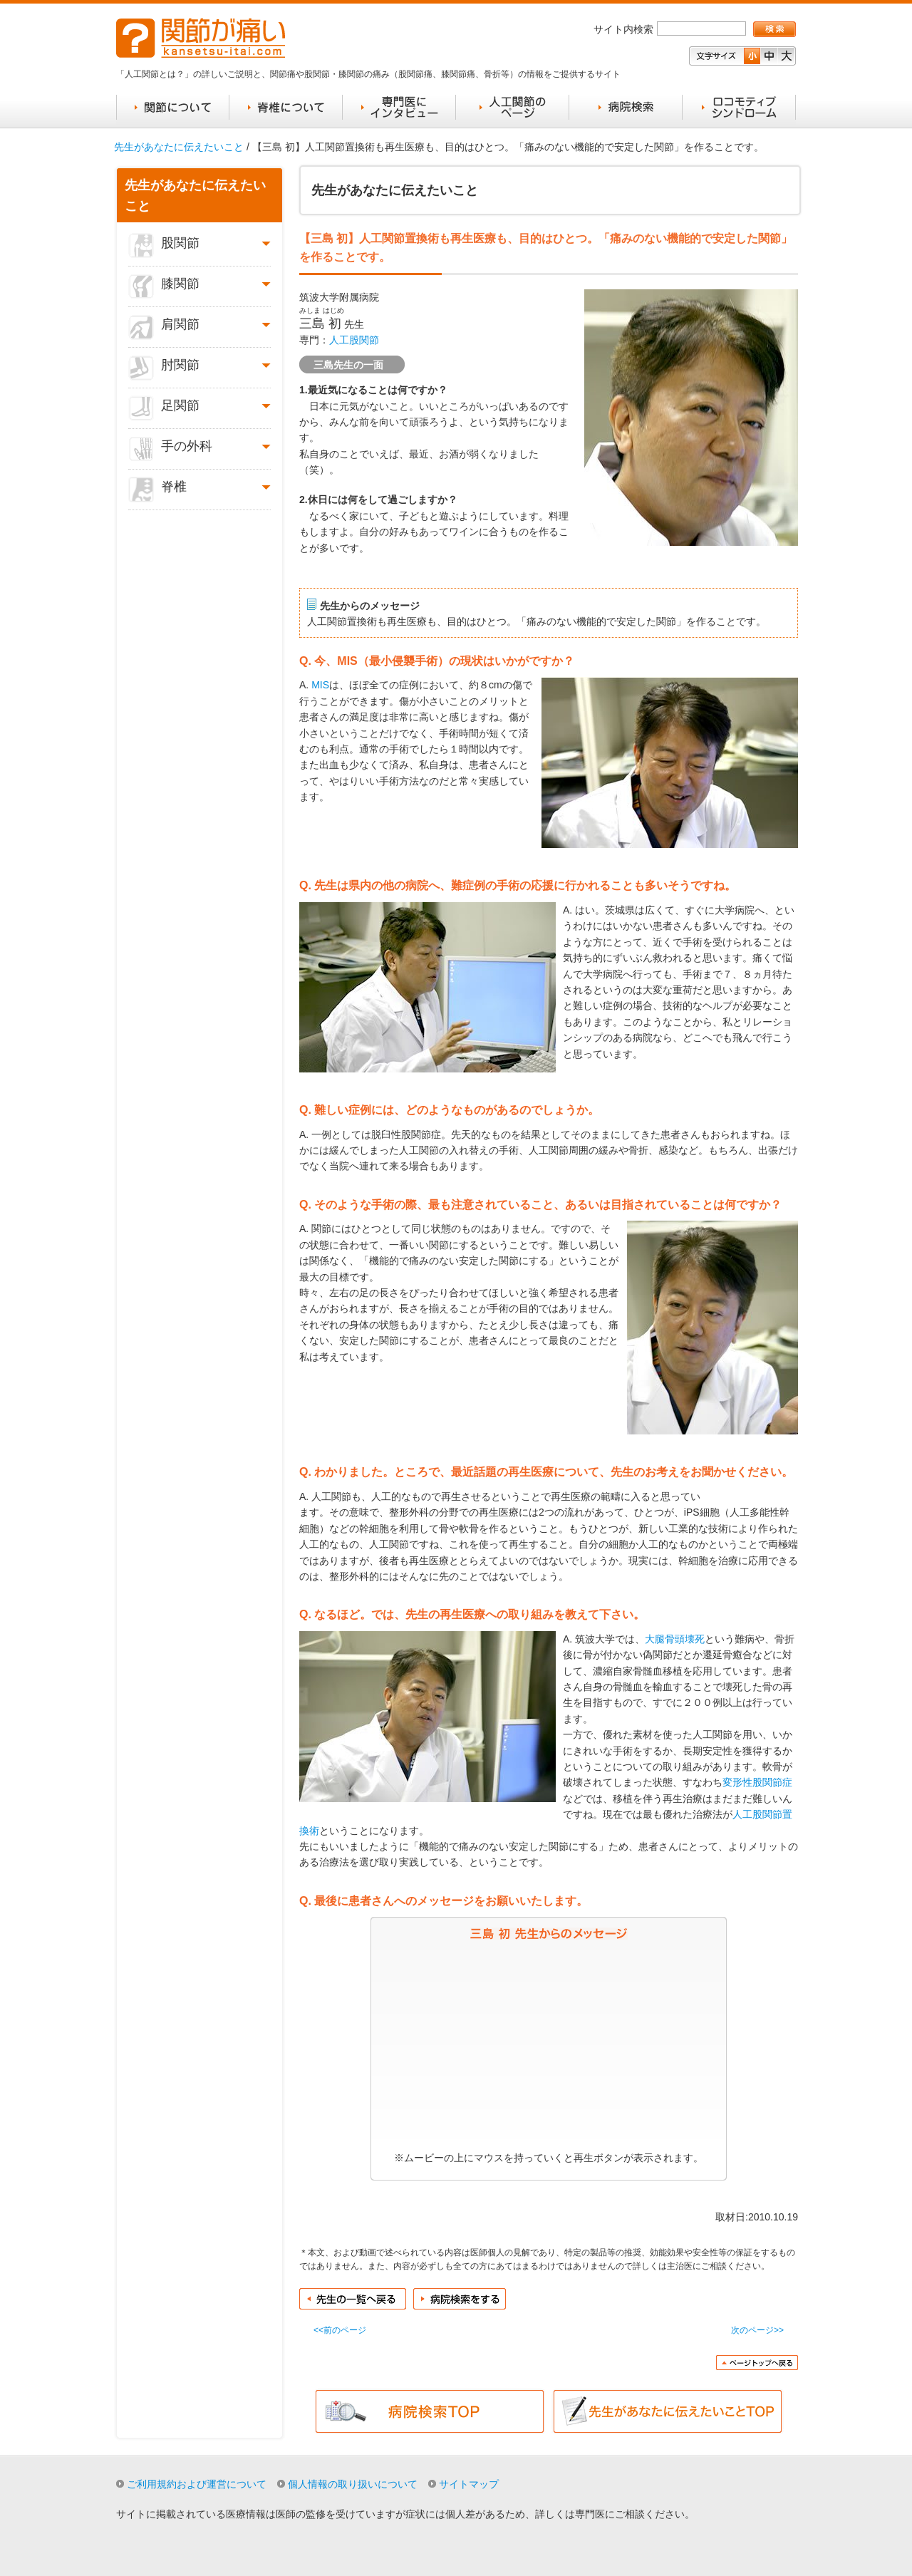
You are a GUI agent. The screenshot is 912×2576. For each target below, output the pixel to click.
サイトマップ (469, 2484)
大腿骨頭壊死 (675, 1639)
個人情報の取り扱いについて (353, 2484)
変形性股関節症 (757, 1782)
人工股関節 (354, 340)
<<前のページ (340, 2330)
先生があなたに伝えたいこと (179, 146)
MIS (320, 684)
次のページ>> (757, 2330)
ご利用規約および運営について (196, 2484)
